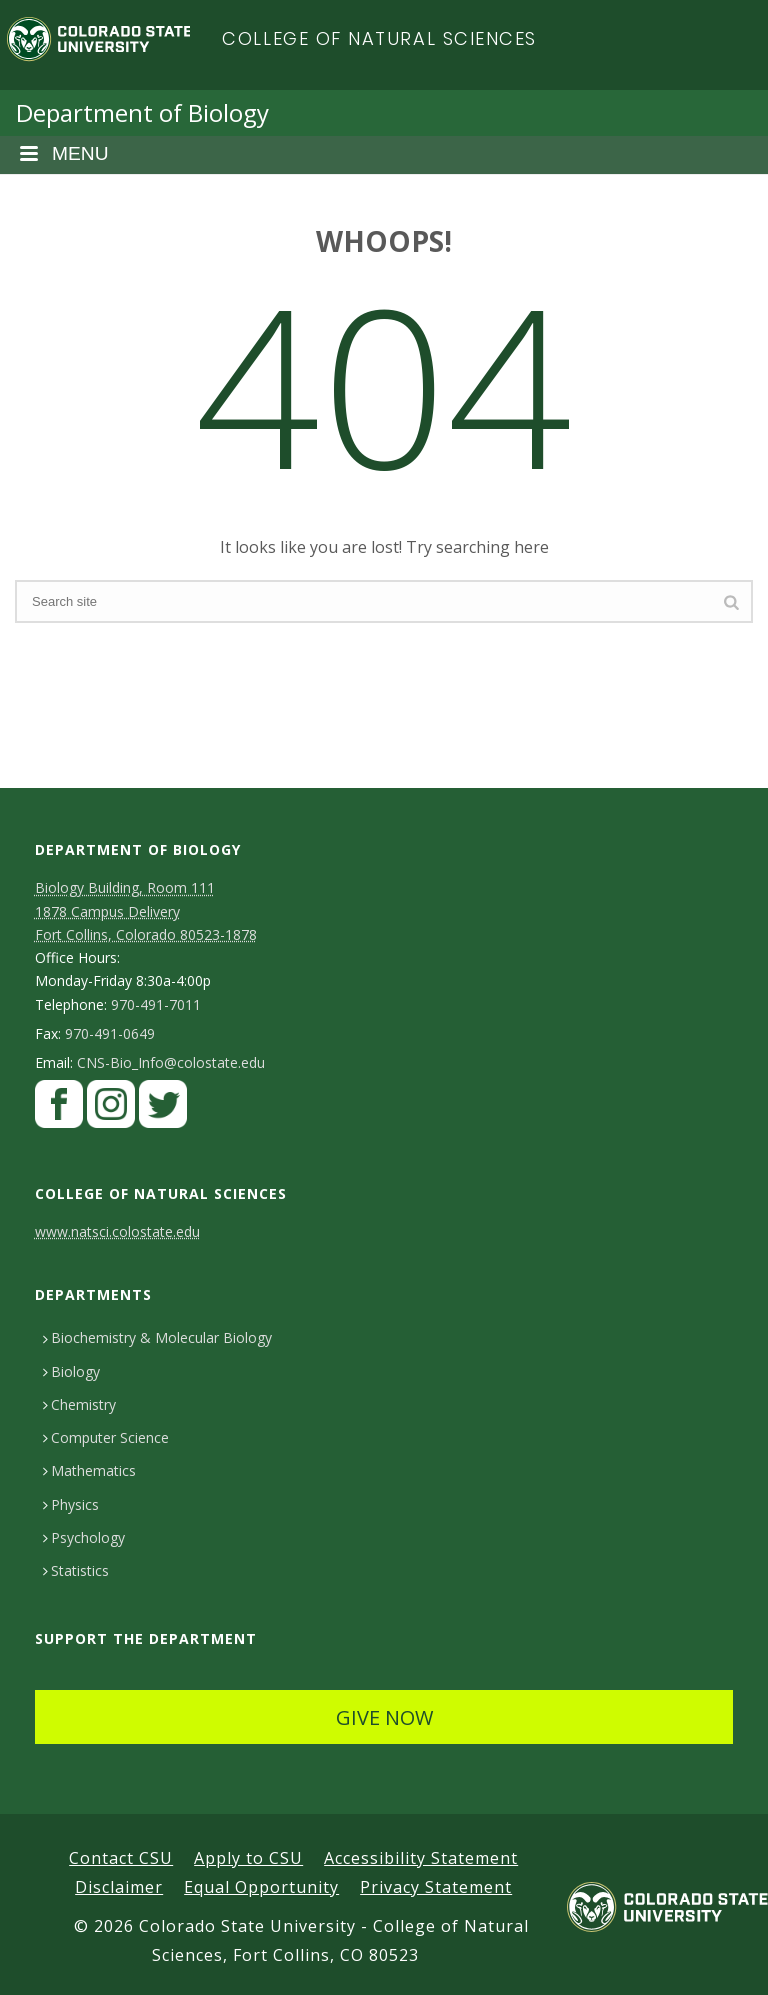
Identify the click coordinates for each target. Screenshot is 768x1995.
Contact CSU (121, 1858)
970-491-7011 (156, 1005)
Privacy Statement (436, 1887)
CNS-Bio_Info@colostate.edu (171, 1063)
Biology (71, 1371)
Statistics (76, 1570)
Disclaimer (119, 1887)
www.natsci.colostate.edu (117, 1231)
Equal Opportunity (261, 1887)
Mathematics (89, 1470)
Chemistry (79, 1404)
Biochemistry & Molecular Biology (157, 1337)
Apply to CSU (248, 1858)
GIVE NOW (384, 1717)
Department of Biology (142, 112)
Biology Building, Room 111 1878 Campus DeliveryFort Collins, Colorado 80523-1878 (146, 910)
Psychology (84, 1537)
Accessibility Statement (421, 1858)
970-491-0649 (110, 1034)
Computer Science (106, 1437)
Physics (71, 1504)
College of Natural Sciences (379, 38)
